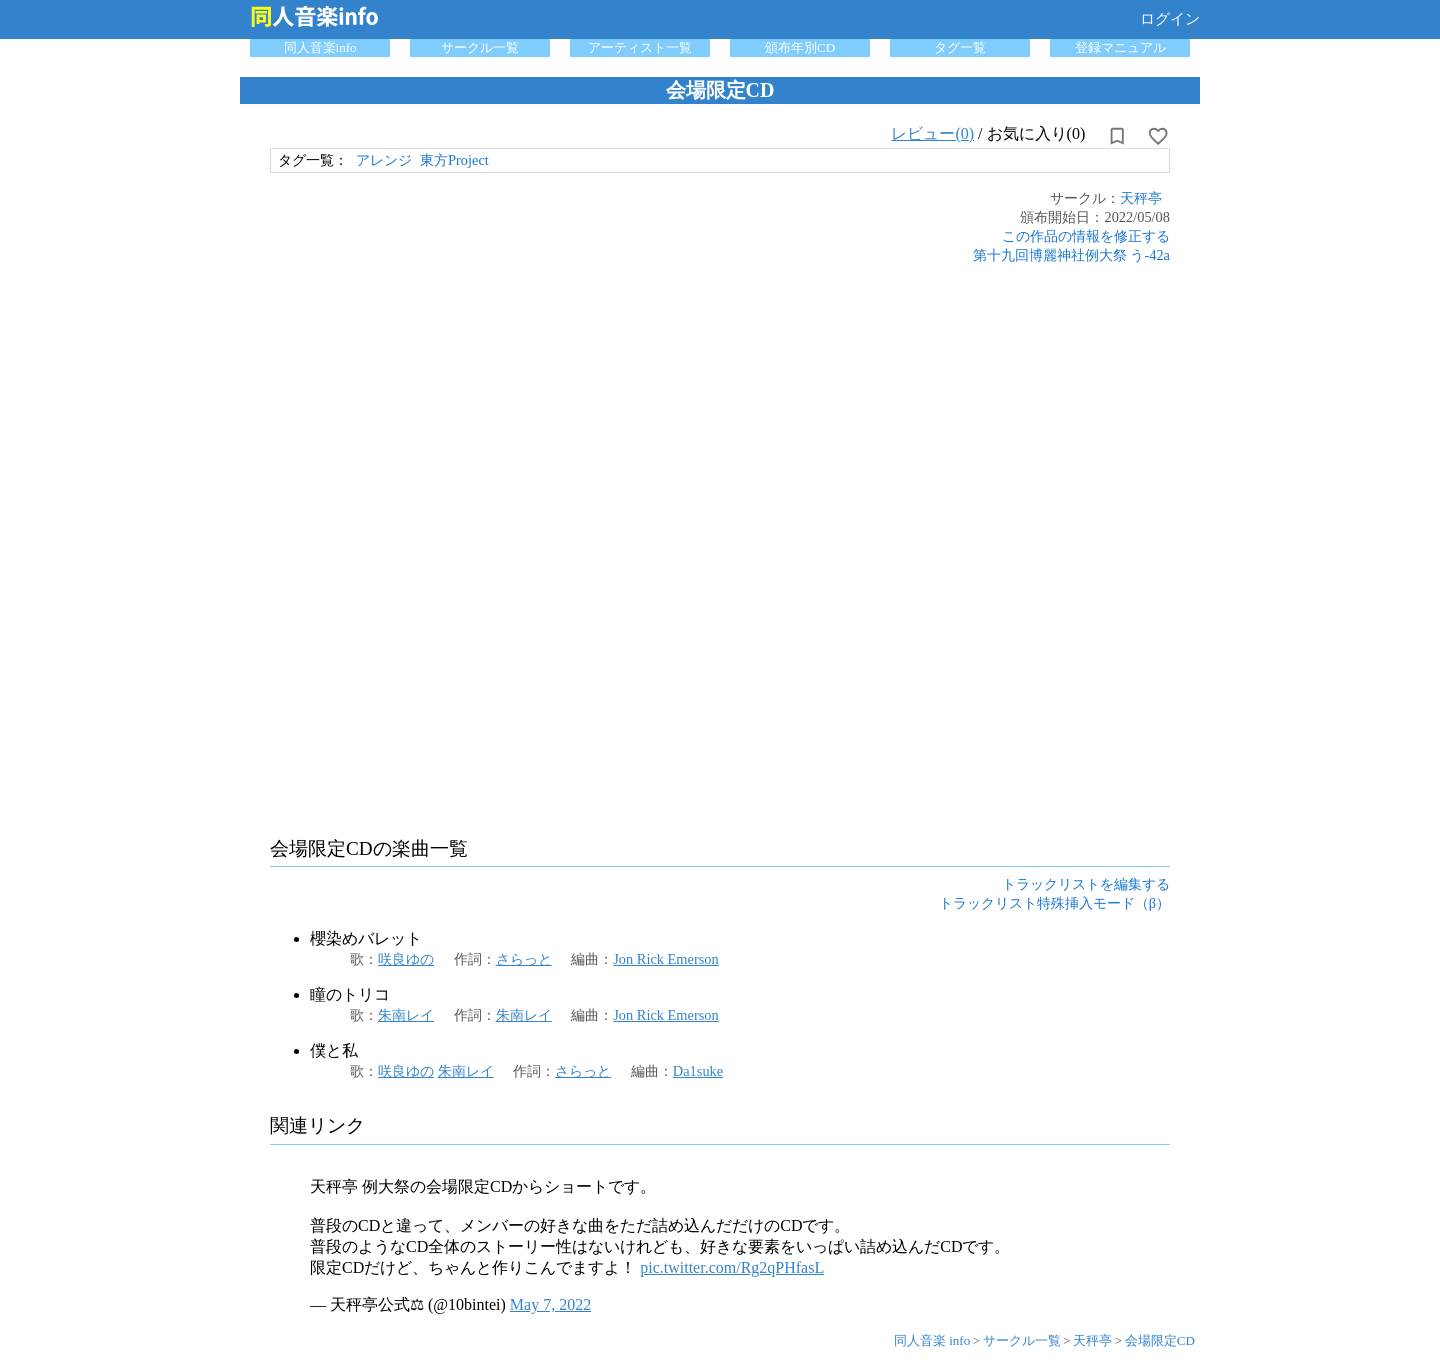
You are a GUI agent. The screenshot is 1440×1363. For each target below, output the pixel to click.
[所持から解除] (1117, 136)
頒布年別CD (800, 47)
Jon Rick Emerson (666, 959)
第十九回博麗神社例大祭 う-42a (1071, 255)
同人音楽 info (932, 1340)
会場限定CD (1160, 1340)
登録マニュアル (1120, 47)
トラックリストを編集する (1086, 884)
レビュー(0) (932, 133)
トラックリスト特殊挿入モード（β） (1054, 903)
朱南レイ (406, 1015)
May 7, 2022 (550, 1304)
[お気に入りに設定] (1158, 136)
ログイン (1170, 19)
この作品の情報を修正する (1086, 236)
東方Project (454, 160)
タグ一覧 (960, 47)
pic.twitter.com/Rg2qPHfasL (732, 1267)
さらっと (524, 959)
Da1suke (698, 1071)
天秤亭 (1141, 198)
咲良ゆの (406, 959)
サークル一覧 (480, 47)
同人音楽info (320, 47)
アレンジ (384, 160)
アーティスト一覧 (640, 47)
